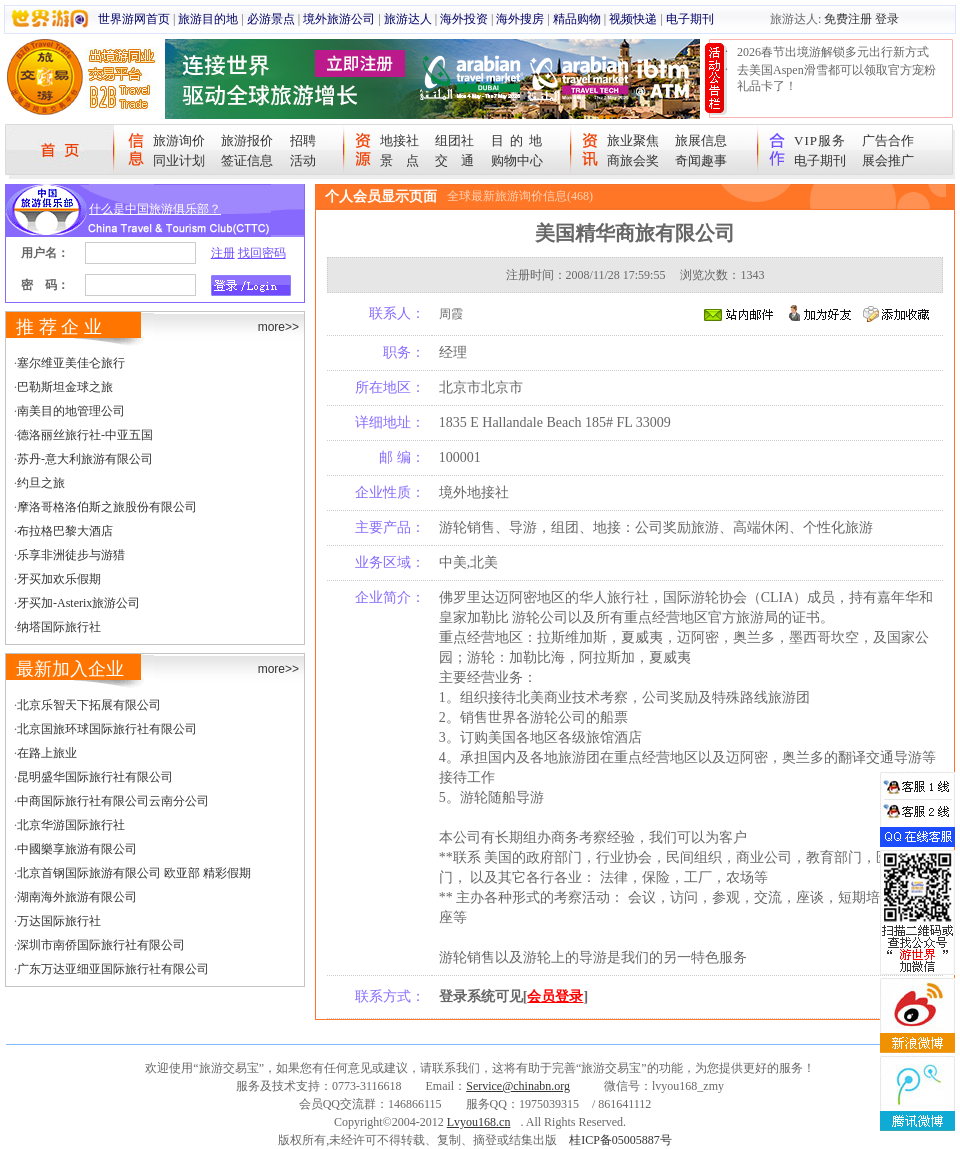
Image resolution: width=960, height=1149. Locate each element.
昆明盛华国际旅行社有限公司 (95, 777)
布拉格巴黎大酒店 (65, 531)
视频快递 (633, 19)
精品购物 (577, 19)
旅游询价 (179, 140)
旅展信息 (701, 140)
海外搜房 (520, 19)
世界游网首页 (134, 19)
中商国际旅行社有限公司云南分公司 (113, 801)
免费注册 (848, 19)
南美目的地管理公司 (71, 411)
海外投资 (464, 19)
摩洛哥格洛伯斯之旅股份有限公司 (107, 507)
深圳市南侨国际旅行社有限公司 (101, 945)
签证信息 (247, 160)
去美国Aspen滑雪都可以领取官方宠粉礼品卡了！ (836, 78)
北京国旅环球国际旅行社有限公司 (107, 729)
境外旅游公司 (339, 19)
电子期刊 (690, 19)
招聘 (303, 140)
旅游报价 (247, 140)
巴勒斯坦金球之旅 (65, 387)
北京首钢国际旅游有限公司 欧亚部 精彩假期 (134, 873)
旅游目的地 (208, 19)
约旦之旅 (41, 483)
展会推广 (888, 160)
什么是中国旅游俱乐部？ (155, 209)
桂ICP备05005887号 (620, 1140)
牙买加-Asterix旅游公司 (78, 603)
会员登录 (555, 996)
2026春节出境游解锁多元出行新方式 (833, 52)
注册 (223, 253)
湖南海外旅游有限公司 (77, 897)
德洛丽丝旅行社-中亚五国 (85, 435)
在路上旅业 (47, 753)
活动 (303, 160)
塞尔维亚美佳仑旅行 (71, 363)
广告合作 (888, 140)
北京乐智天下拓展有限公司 (89, 705)
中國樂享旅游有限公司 (77, 849)
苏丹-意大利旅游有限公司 (85, 459)
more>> (278, 327)
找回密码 (262, 253)
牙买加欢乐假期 (59, 579)
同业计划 (179, 160)
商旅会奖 (633, 160)
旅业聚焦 (633, 140)
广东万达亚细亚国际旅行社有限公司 (113, 969)
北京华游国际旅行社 (71, 825)
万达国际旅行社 (59, 921)
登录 (887, 19)
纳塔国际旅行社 (59, 627)
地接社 (399, 140)
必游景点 (271, 19)
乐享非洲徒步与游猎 (71, 555)
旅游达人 (408, 19)
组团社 (454, 140)
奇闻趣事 (701, 160)
